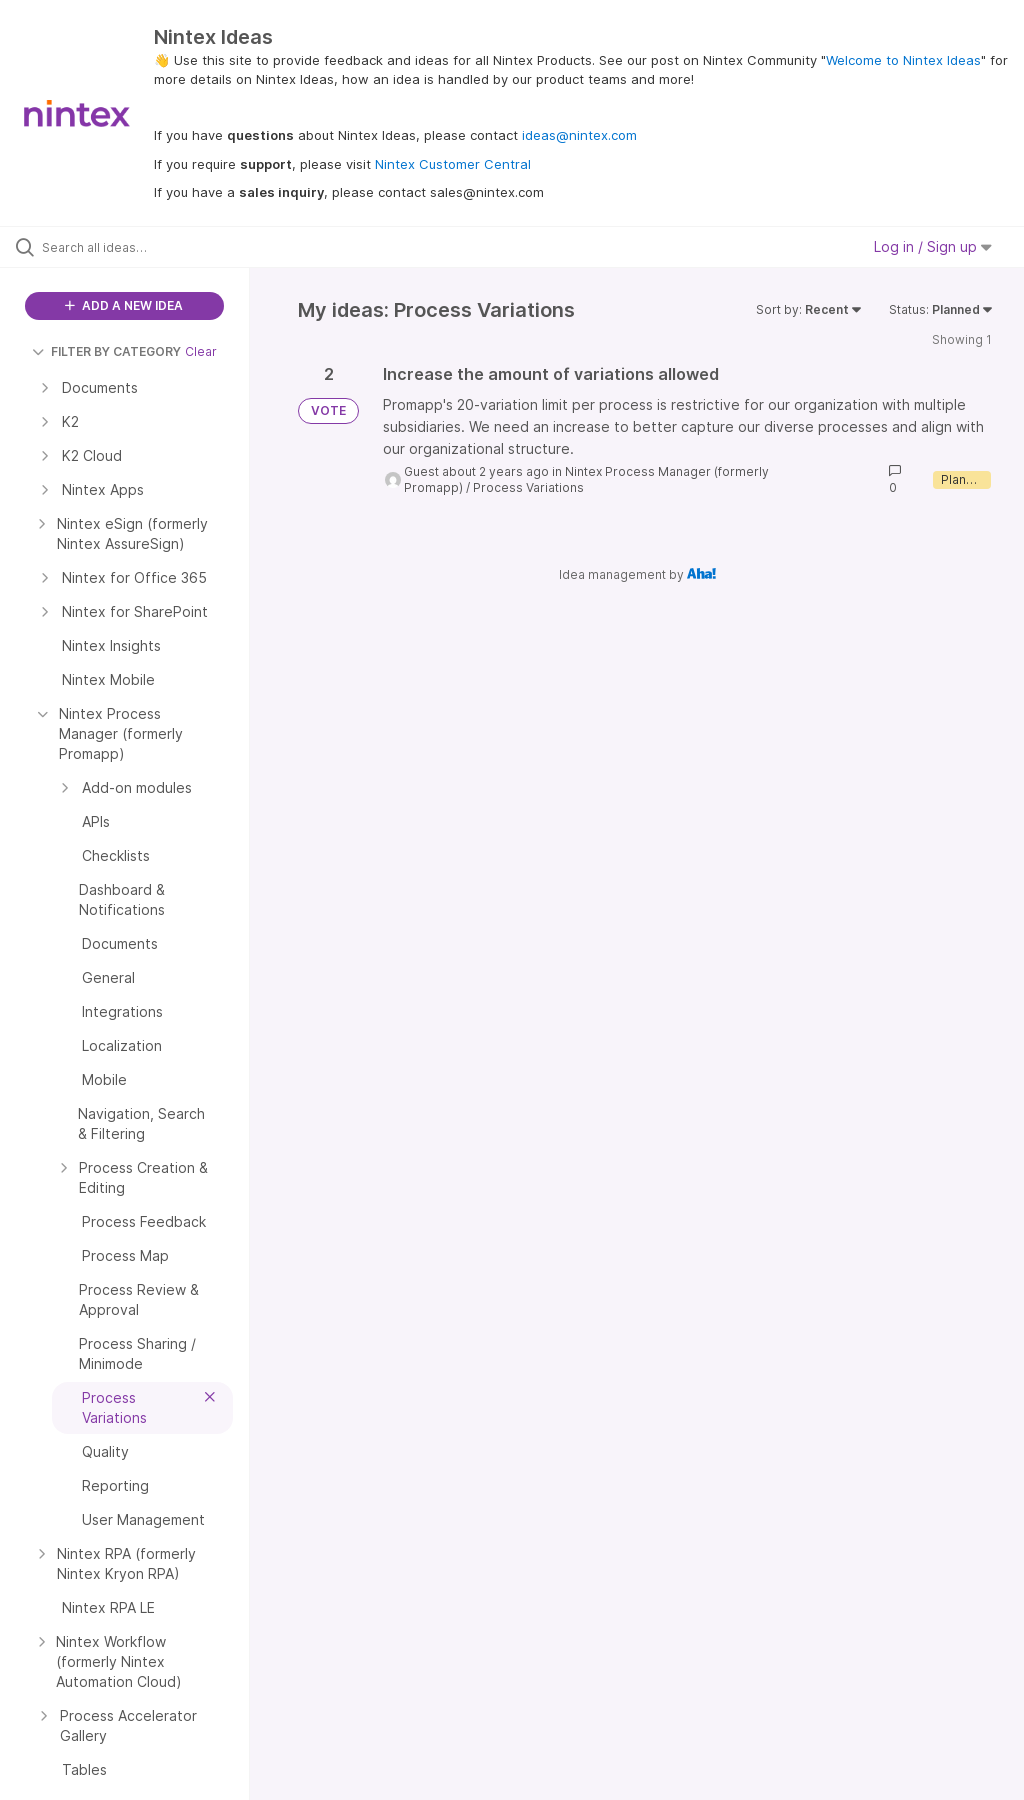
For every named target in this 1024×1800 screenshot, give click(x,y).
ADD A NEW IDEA (124, 305)
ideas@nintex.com (579, 135)
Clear (201, 351)
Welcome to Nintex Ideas (903, 60)
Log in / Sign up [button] (933, 246)
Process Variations (528, 487)
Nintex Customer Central (453, 164)
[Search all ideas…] (135, 247)
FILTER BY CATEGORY (106, 351)
